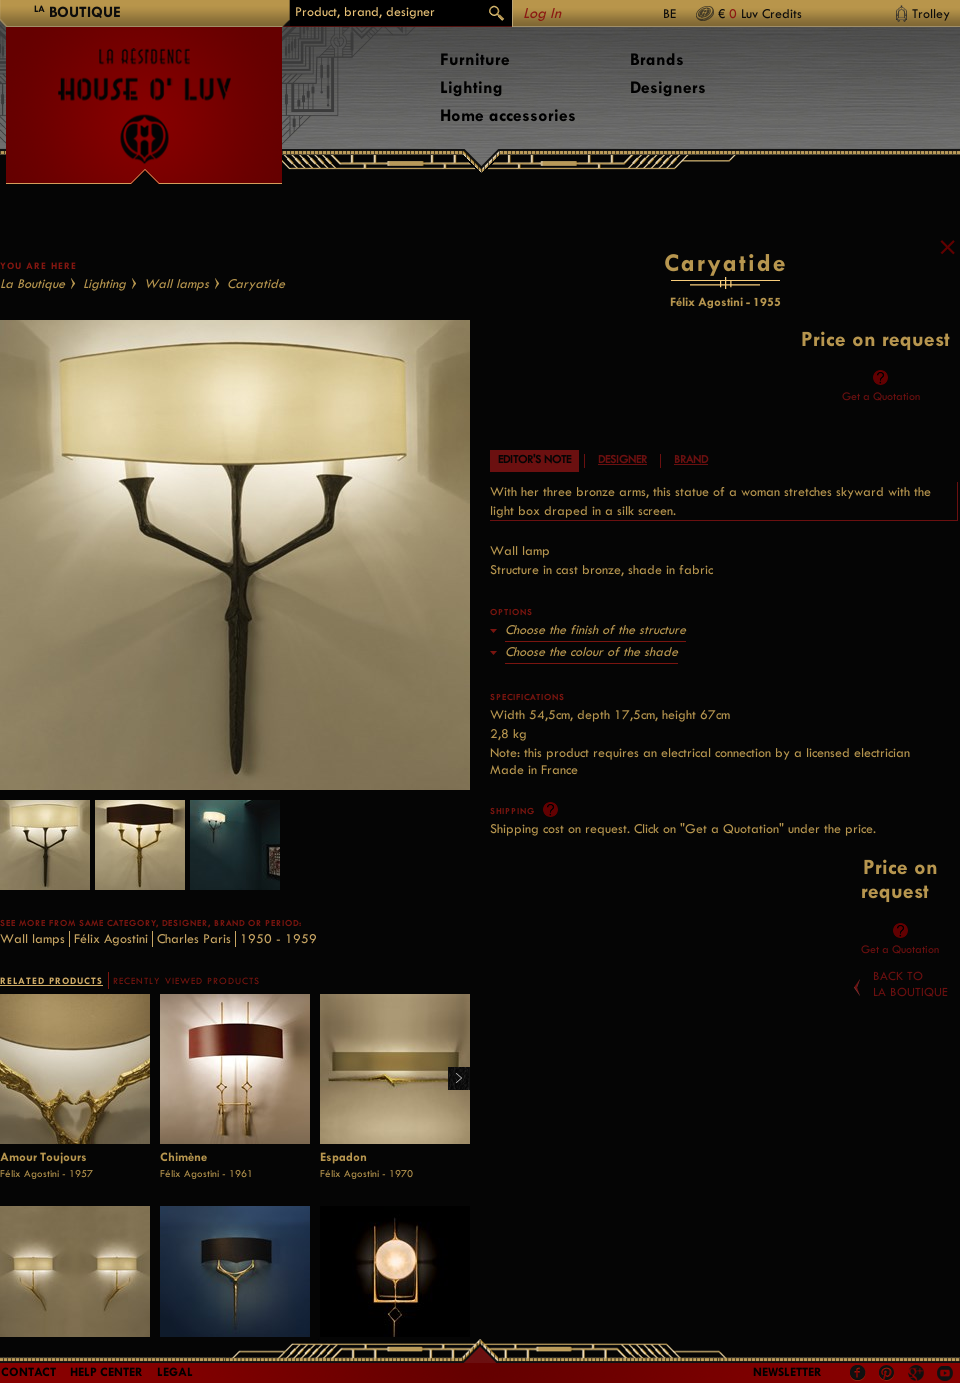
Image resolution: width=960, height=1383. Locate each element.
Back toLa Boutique (910, 1003)
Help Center (106, 1372)
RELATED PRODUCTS (51, 999)
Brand (691, 478)
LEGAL (175, 1372)
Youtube (945, 1373)
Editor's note (534, 478)
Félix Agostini (111, 957)
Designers (668, 87)
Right (451, 1098)
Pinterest (887, 1373)
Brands (657, 59)
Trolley (931, 13)
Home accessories (508, 115)
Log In (542, 13)
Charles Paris (194, 957)
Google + (918, 1374)
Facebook (858, 1373)
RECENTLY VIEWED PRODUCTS (186, 1000)
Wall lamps (176, 302)
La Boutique (32, 302)
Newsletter (787, 1372)
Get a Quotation (881, 415)
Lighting (471, 87)
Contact (28, 1372)
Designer (622, 478)
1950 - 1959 (278, 957)
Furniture (475, 59)
